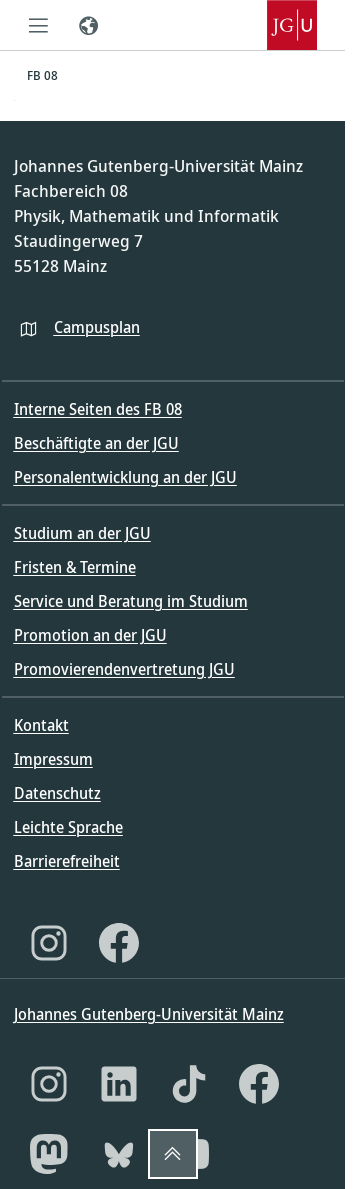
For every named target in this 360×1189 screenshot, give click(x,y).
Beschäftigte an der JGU (96, 443)
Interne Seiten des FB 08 (98, 409)
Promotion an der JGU (90, 635)
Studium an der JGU (82, 533)
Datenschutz (57, 793)
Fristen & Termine (75, 567)
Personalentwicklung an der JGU (125, 477)
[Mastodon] (49, 1154)
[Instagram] (49, 943)
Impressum (53, 759)
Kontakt (41, 725)
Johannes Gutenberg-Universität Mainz (149, 1014)
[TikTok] (189, 1084)
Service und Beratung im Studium (131, 601)
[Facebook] (119, 943)
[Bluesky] (119, 1154)
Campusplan (97, 327)
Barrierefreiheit (67, 861)
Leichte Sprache (68, 827)
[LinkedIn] (119, 1084)
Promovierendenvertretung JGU (124, 669)
